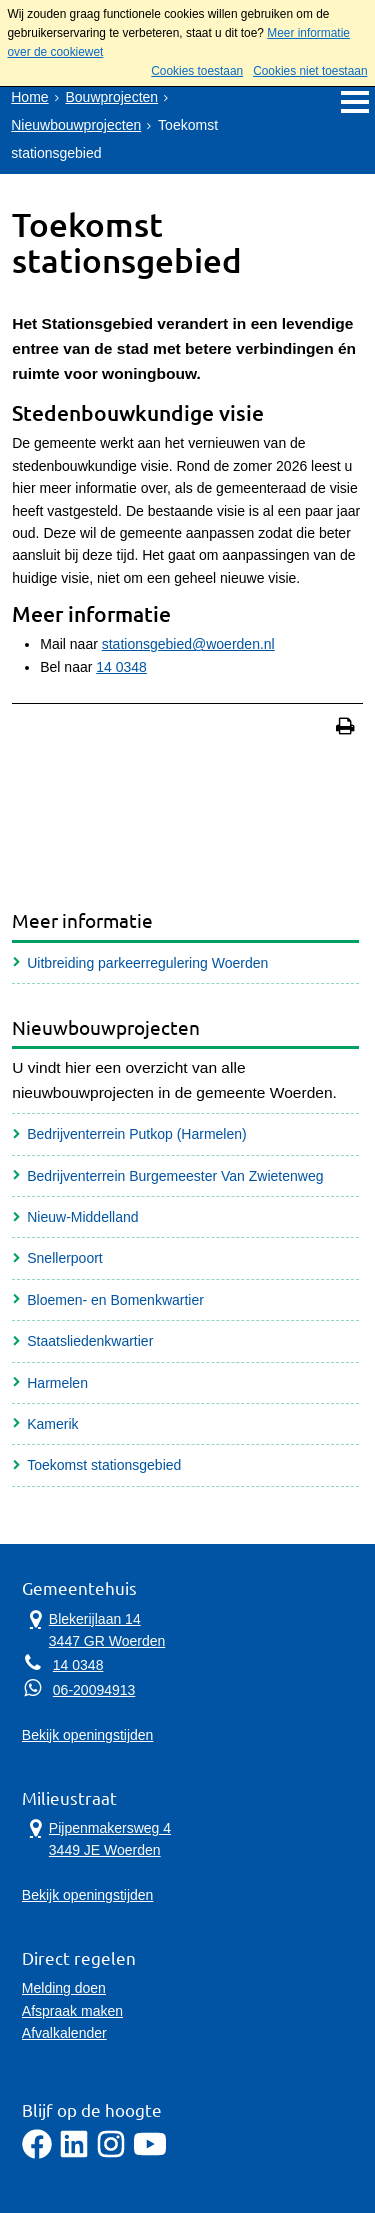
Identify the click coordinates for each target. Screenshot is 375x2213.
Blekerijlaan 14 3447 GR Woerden (94, 1629)
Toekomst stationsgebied (104, 1465)
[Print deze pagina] (345, 728)
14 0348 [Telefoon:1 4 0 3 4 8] (78, 1665)
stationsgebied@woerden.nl (188, 644)
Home (29, 97)
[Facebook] (37, 2154)
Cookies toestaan (197, 71)
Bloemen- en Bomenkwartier (115, 1300)
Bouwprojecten (112, 97)
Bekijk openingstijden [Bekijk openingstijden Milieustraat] (88, 1895)
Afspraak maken (72, 2011)
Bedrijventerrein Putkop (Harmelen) (136, 1134)
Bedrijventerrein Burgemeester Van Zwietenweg (175, 1176)
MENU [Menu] (354, 101)
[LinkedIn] (74, 2154)
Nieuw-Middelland (82, 1217)
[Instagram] (111, 2154)
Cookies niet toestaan (310, 71)
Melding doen (64, 1988)
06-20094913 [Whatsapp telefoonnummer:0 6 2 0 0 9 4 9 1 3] (94, 1690)
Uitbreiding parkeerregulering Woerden (147, 963)
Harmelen (57, 1383)
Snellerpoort (65, 1258)
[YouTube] (150, 2154)
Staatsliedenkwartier (90, 1341)
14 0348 (121, 667)
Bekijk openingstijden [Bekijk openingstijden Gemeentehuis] (88, 1735)
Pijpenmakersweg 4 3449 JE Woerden (96, 1838)
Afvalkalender (64, 2033)
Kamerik (52, 1424)
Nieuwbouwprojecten (76, 125)
